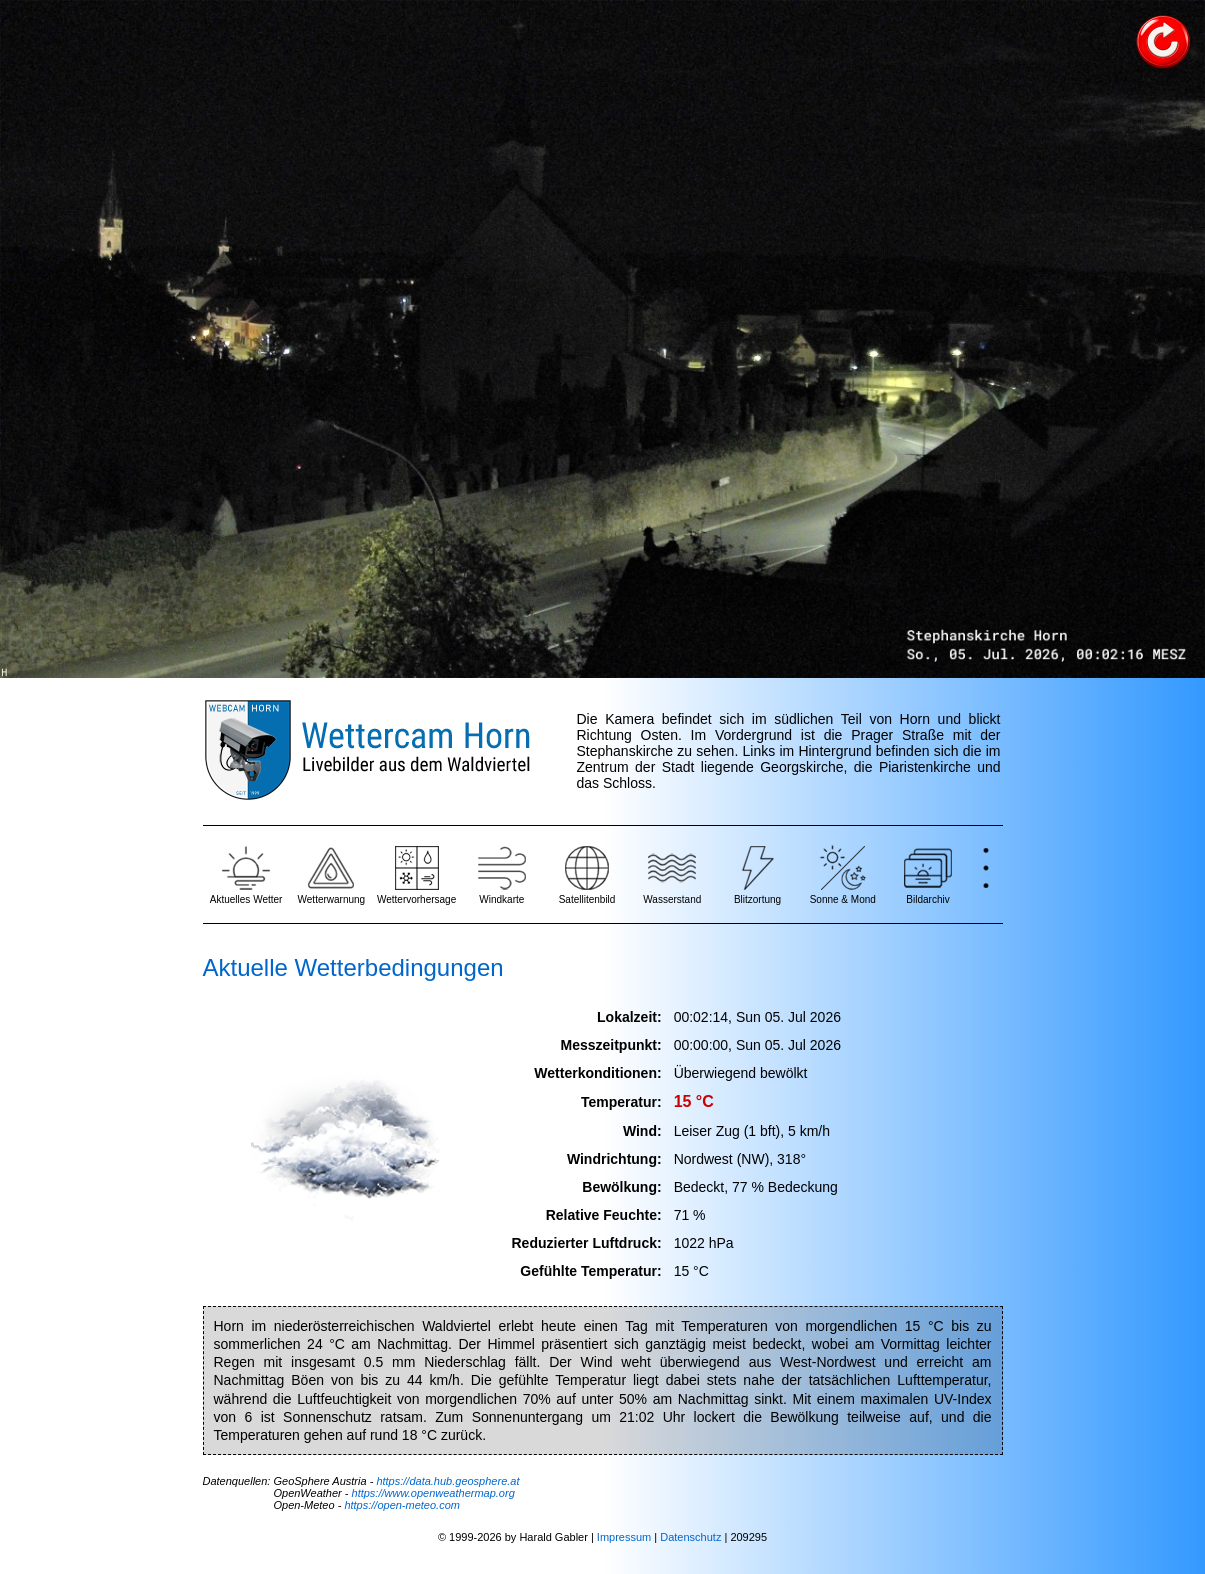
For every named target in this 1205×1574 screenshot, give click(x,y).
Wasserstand (672, 874)
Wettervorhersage (416, 874)
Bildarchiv (928, 874)
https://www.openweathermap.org (433, 1493)
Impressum (624, 1537)
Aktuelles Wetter (246, 874)
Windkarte (502, 874)
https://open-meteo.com (402, 1505)
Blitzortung (758, 874)
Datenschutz (690, 1537)
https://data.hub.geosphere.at (447, 1481)
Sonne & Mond (843, 874)
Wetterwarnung (332, 874)
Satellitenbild (587, 874)
